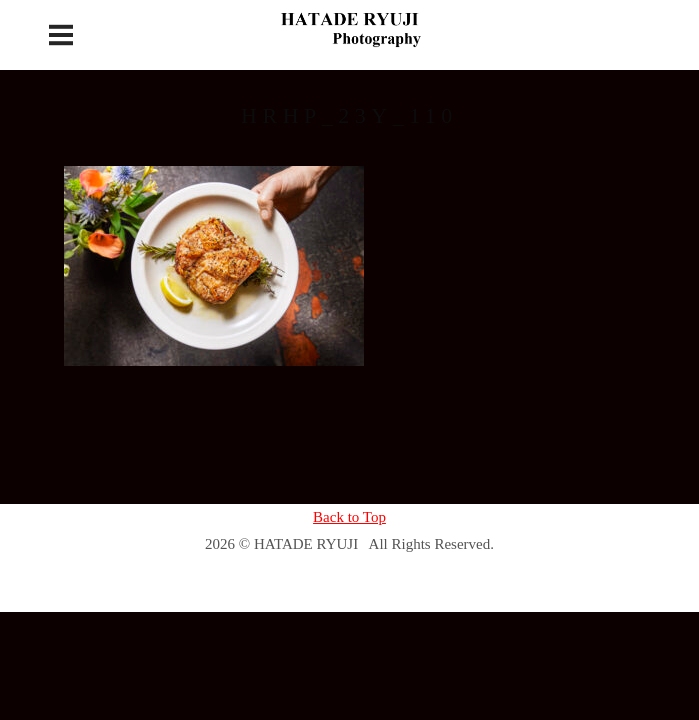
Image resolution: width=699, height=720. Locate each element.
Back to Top (349, 517)
